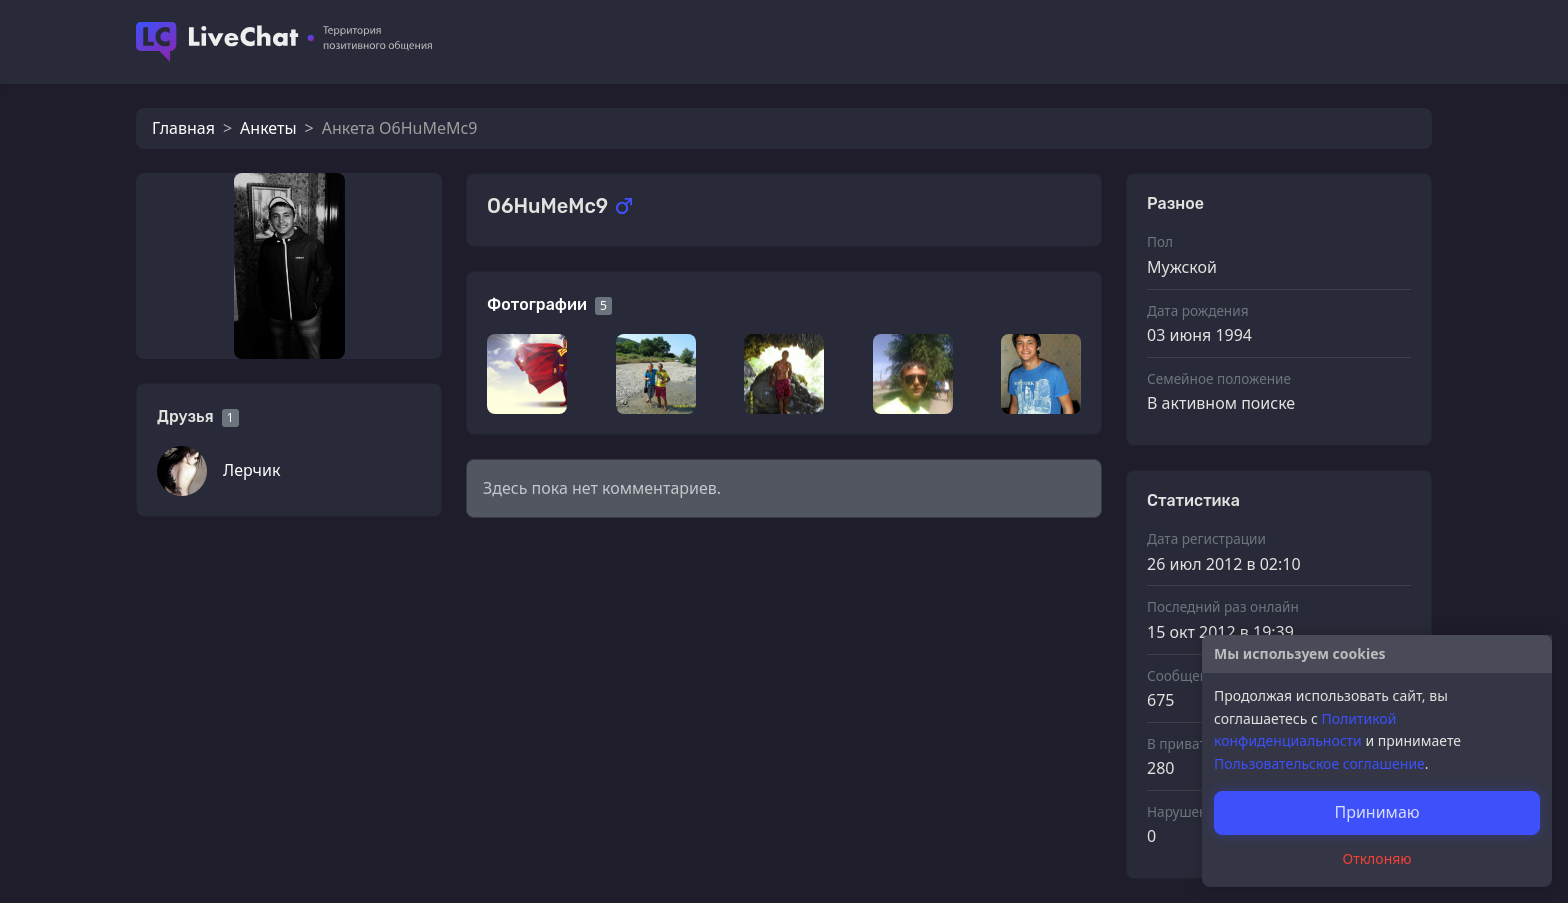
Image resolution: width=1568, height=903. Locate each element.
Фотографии (537, 304)
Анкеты (268, 128)
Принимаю (1376, 812)
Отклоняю (1377, 858)
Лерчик (251, 470)
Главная (183, 128)
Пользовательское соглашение (1319, 763)
